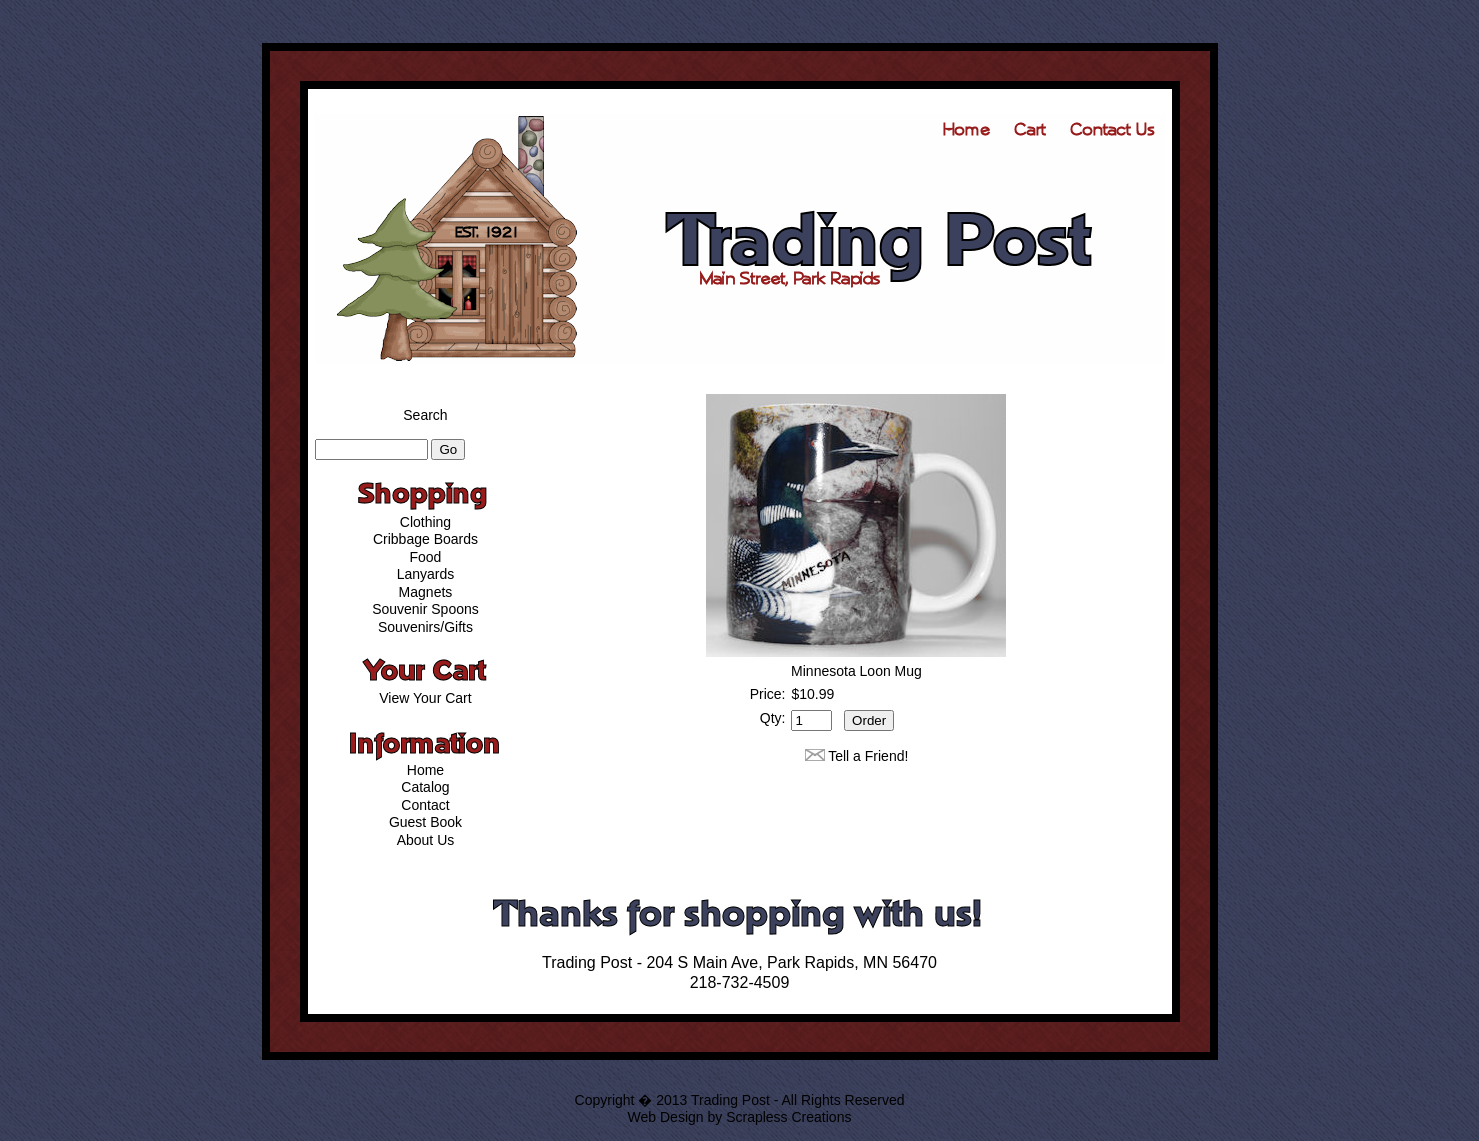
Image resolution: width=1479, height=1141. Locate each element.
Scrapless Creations (788, 1117)
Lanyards (426, 574)
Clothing (425, 522)
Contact (425, 805)
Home (425, 770)
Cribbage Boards (425, 539)
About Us (426, 840)
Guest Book (425, 822)
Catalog (425, 787)
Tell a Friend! (868, 756)
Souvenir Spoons (425, 609)
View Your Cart (425, 698)
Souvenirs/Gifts (425, 627)
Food (426, 557)
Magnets (426, 592)
